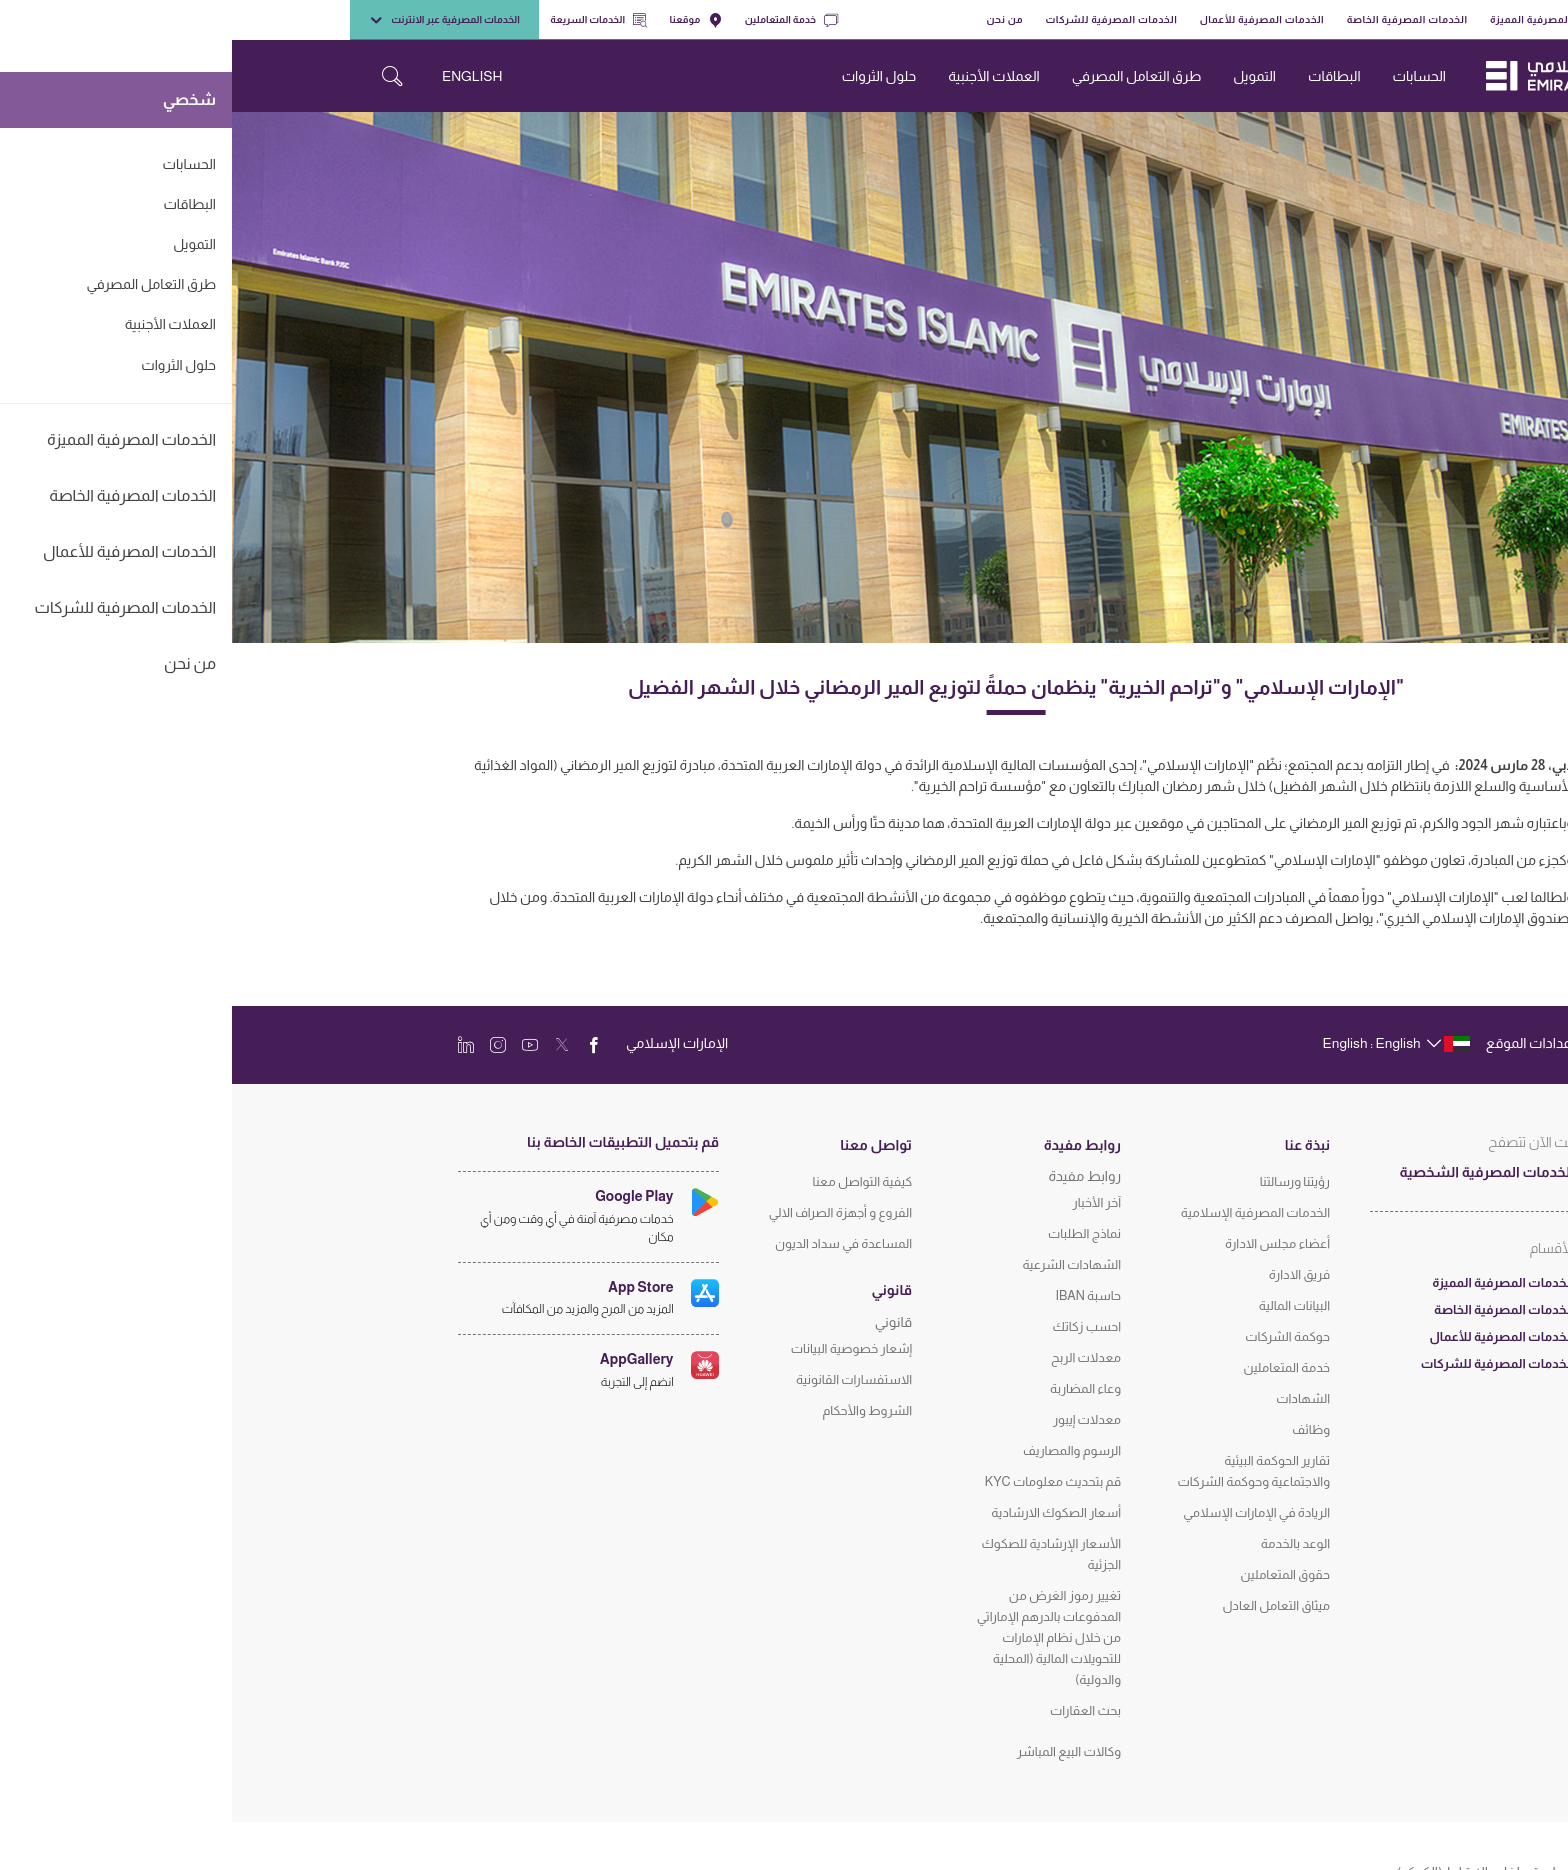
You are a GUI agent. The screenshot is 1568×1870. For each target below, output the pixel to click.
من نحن (772, 19)
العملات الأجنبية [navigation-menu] (761, 76)
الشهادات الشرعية (839, 1264)
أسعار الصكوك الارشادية (824, 1512)
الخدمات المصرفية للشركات (880, 19)
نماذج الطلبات (852, 1233)
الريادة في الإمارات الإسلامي (1024, 1512)
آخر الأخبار (865, 1202)
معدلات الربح (854, 1357)
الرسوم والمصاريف (840, 1450)
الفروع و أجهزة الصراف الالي (608, 1212)
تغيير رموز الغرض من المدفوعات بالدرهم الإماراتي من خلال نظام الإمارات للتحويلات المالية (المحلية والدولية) (817, 1637)
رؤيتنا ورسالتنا (1063, 1181)
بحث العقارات (853, 1710)
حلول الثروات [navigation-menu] (647, 76)
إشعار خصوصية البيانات (619, 1348)
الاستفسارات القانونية (622, 1379)
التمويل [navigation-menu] (1022, 76)
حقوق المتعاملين (1053, 1574)
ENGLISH (240, 76)
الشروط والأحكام (635, 1410)
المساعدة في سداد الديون (611, 1243)
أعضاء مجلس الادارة (1045, 1243)
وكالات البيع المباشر (837, 1751)
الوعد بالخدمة (1063, 1543)
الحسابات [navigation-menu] (1187, 76)
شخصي (1420, 19)
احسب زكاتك (854, 1326)
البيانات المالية (1062, 1305)
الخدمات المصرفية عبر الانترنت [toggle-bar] (212, 20)
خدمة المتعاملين (559, 20)
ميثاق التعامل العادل (1044, 1605)
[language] (1162, 1043)
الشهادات (1071, 1398)
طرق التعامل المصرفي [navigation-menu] (905, 76)
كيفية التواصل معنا (630, 1181)
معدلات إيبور (855, 1419)
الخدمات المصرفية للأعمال (1030, 19)
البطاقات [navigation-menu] (1102, 76)
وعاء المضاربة (853, 1388)
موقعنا (464, 20)
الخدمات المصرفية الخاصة (1175, 19)
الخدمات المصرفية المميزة (1319, 19)
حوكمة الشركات (1055, 1336)
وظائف (1079, 1429)
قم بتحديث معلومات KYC (821, 1481)
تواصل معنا (644, 1145)
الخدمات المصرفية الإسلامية (1023, 1212)
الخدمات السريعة (366, 20)
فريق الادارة (1067, 1274)
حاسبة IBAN (856, 1295)
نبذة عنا (1075, 1145)
